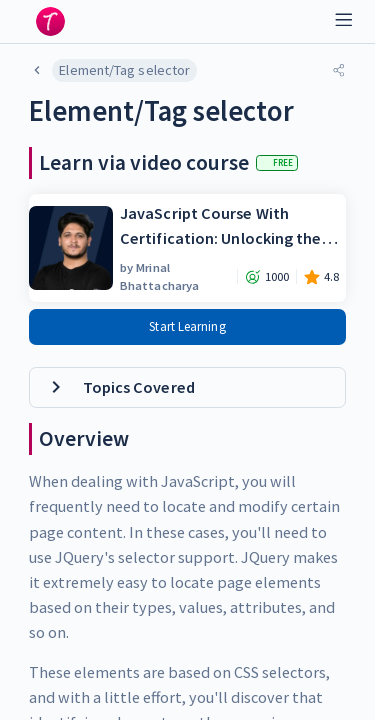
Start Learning (187, 326)
